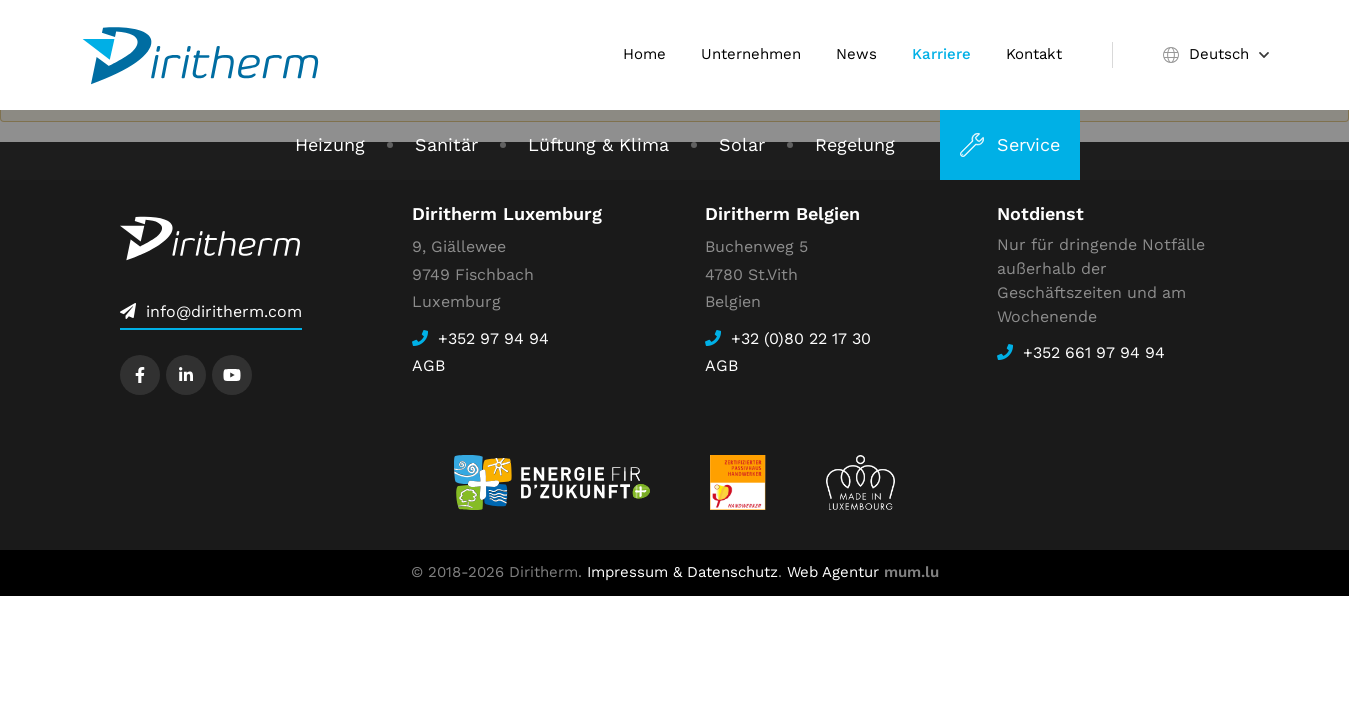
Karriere (941, 54)
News (856, 54)
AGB (428, 365)
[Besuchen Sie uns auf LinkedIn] (186, 375)
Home (644, 54)
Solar (742, 144)
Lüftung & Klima (598, 144)
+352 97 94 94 (493, 338)
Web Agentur (833, 572)
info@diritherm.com (224, 311)
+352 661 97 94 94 (1094, 352)
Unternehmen (751, 54)
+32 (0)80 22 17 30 (801, 338)
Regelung (855, 144)
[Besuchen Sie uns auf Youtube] (232, 375)
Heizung (330, 144)
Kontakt (1034, 54)
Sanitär (446, 144)
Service (1028, 144)
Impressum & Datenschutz (682, 572)
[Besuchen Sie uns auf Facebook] (140, 375)
